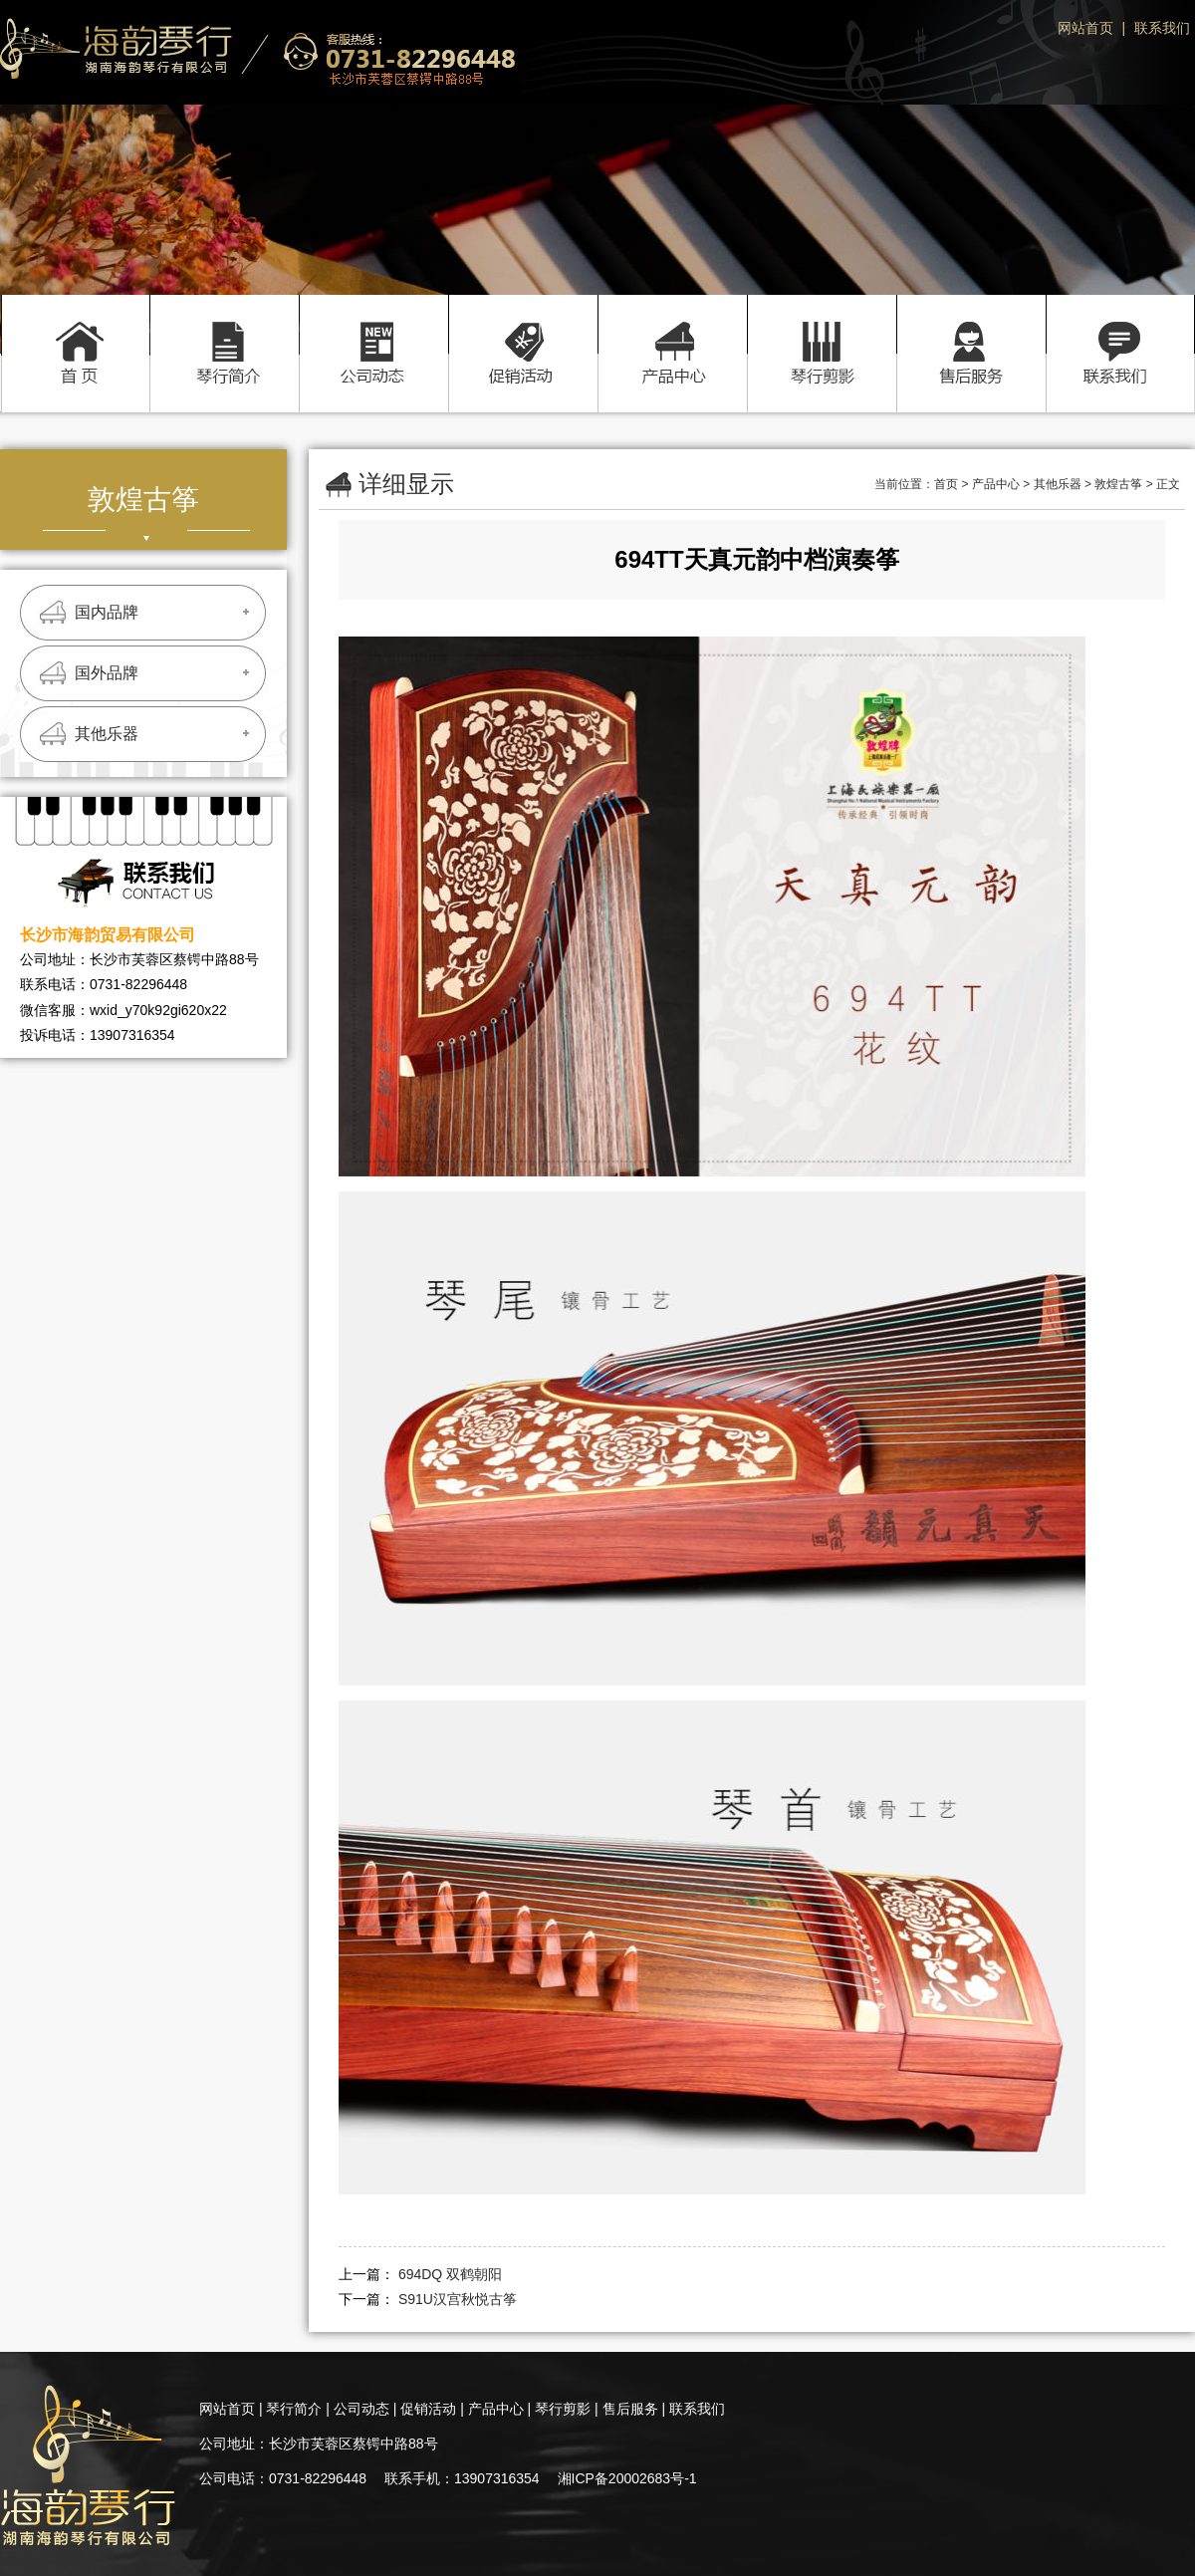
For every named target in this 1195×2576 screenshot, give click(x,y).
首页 (74, 332)
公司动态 (373, 332)
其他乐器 (106, 733)
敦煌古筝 (1118, 484)
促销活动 (523, 332)
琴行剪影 (821, 332)
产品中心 (672, 332)
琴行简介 (224, 332)
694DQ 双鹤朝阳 (450, 2274)
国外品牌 (106, 672)
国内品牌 (106, 612)
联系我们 (1162, 28)
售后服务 (971, 332)
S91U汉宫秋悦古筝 (457, 2299)
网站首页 (1085, 28)
